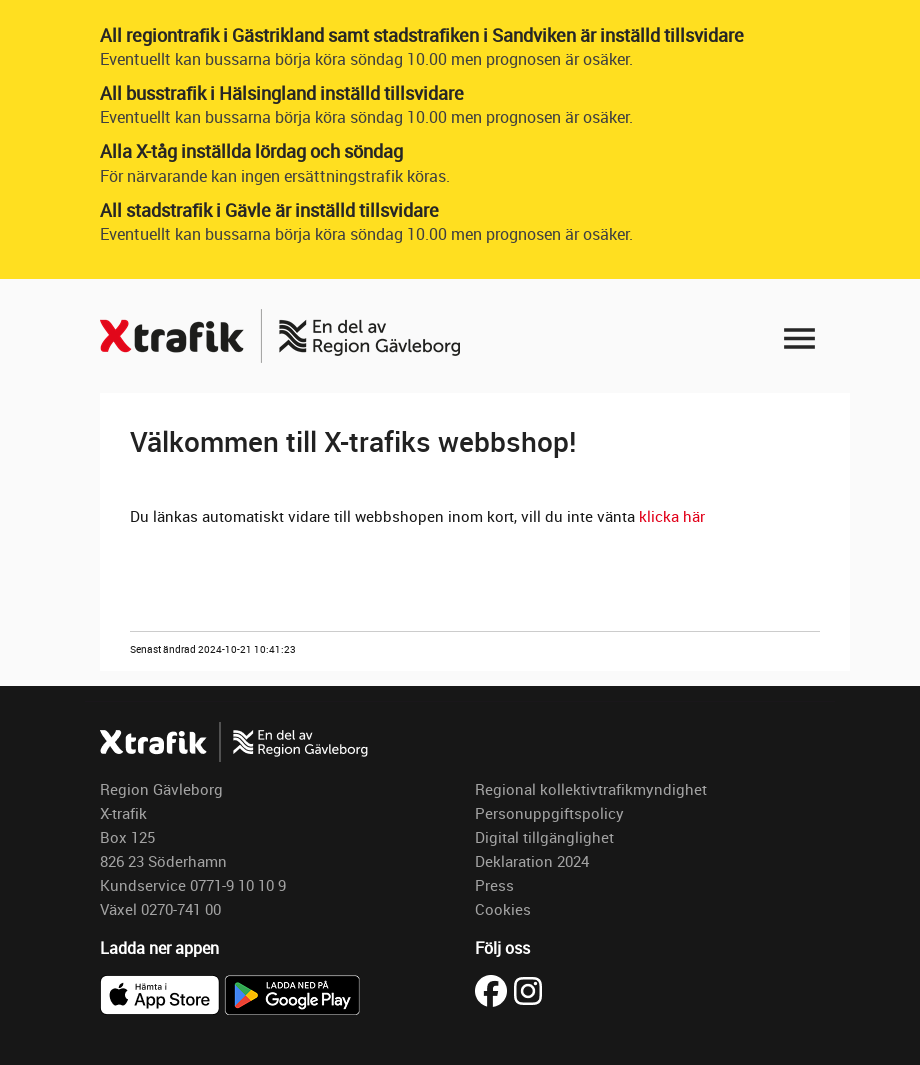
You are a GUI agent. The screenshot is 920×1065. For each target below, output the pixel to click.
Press (494, 885)
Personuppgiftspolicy (549, 813)
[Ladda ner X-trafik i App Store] (162, 993)
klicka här (674, 516)
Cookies (503, 909)
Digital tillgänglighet (544, 837)
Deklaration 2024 (532, 861)
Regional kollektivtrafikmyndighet (591, 789)
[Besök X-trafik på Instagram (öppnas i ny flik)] (528, 989)
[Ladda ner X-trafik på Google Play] (292, 993)
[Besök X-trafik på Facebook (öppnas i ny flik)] (494, 989)
